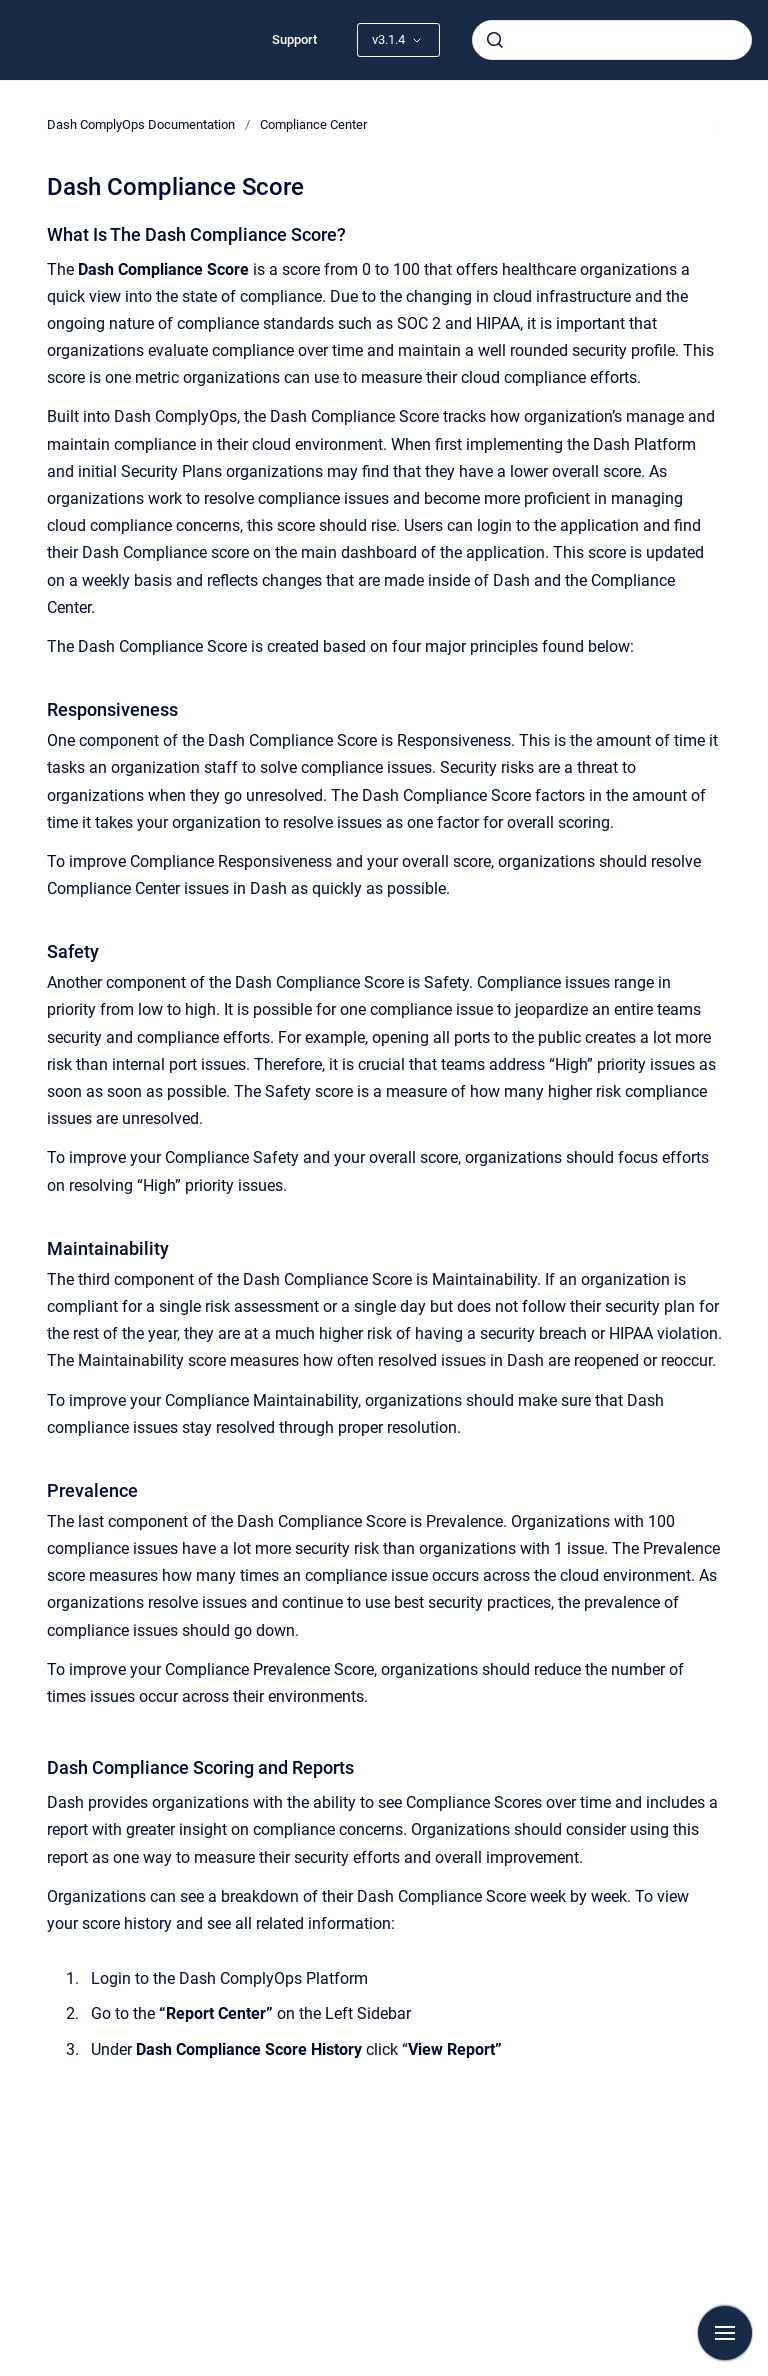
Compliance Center (313, 124)
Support (294, 39)
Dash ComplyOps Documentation (141, 124)
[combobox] (612, 40)
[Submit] (495, 40)
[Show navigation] (725, 2333)
